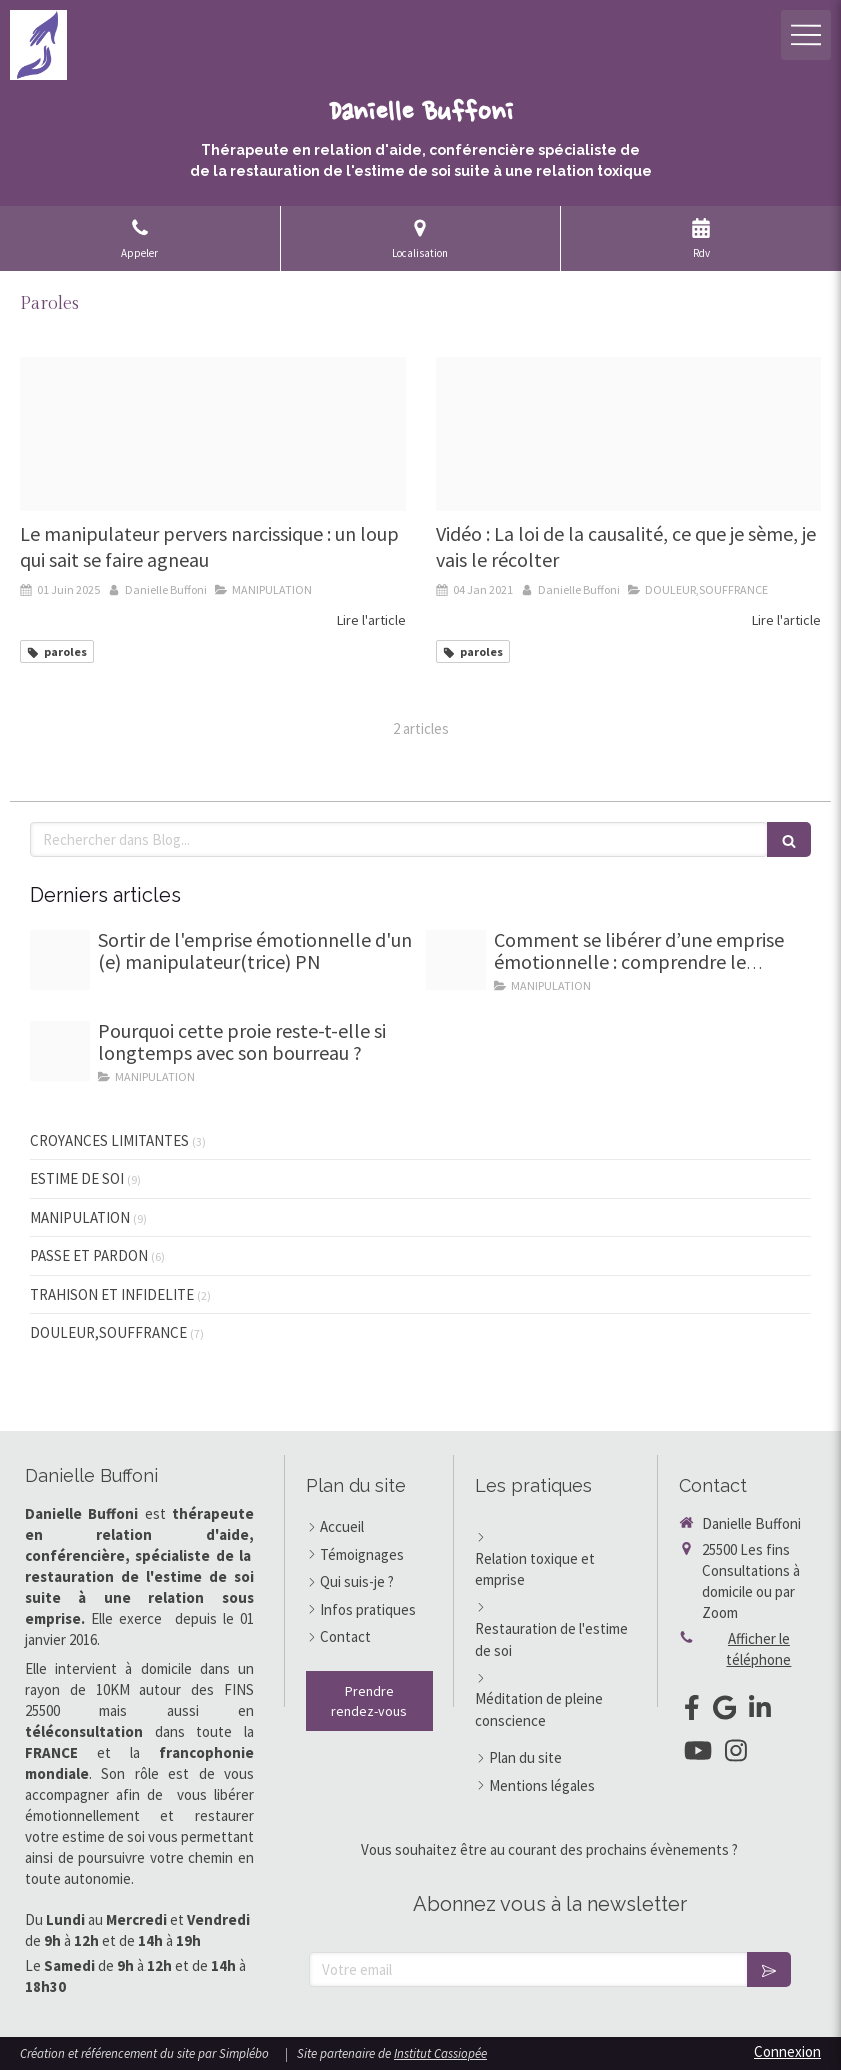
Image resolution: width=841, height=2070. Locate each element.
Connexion (787, 2051)
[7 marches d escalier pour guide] (60, 960)
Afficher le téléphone (758, 1649)
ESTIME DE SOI (77, 1178)
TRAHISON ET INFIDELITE (112, 1294)
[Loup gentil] (213, 434)
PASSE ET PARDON (89, 1255)
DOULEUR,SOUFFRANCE (108, 1332)
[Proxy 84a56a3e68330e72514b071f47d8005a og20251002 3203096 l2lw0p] (60, 1051)
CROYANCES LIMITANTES (109, 1140)
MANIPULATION (80, 1217)
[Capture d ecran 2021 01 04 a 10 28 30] (629, 434)
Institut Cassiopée (440, 2053)
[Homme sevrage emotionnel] (456, 960)
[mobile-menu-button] (806, 35)
